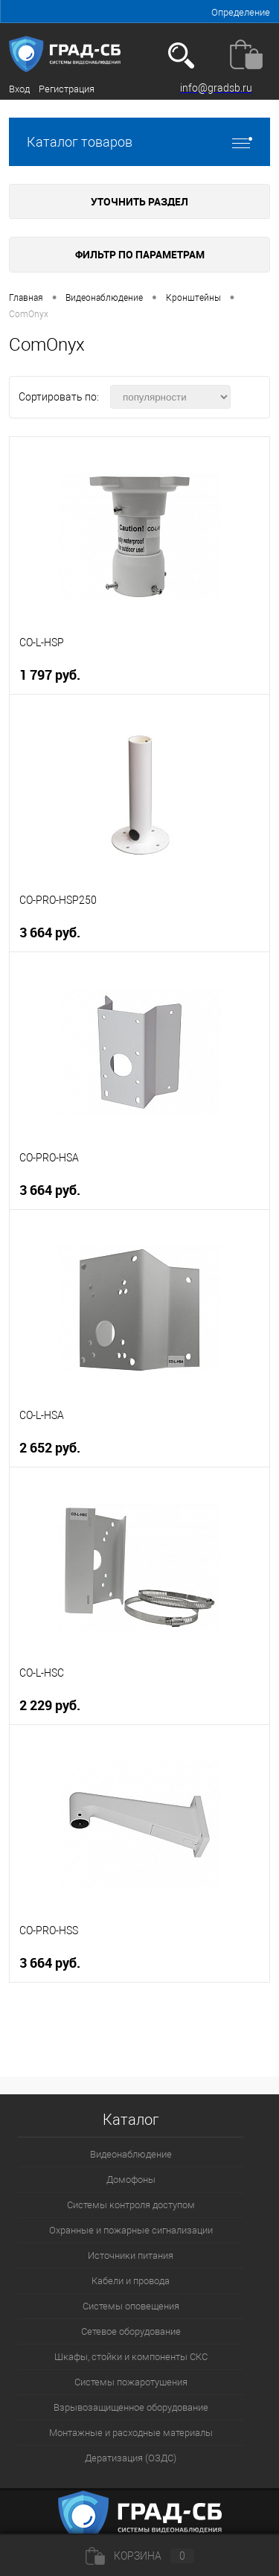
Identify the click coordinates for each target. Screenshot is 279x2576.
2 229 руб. (49, 1705)
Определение (240, 12)
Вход (19, 89)
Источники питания (130, 2255)
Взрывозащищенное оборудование (131, 2407)
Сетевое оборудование (131, 2331)
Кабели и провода (131, 2280)
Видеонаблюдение (131, 2154)
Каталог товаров (139, 142)
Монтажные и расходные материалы (131, 2432)
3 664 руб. (49, 932)
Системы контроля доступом (131, 2204)
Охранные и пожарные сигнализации (131, 2230)
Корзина (140, 2556)
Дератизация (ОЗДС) (130, 2458)
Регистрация (66, 89)
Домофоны (130, 2179)
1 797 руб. (49, 675)
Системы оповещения (131, 2306)
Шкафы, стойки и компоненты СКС (131, 2356)
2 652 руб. (49, 1448)
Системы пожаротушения (130, 2382)
